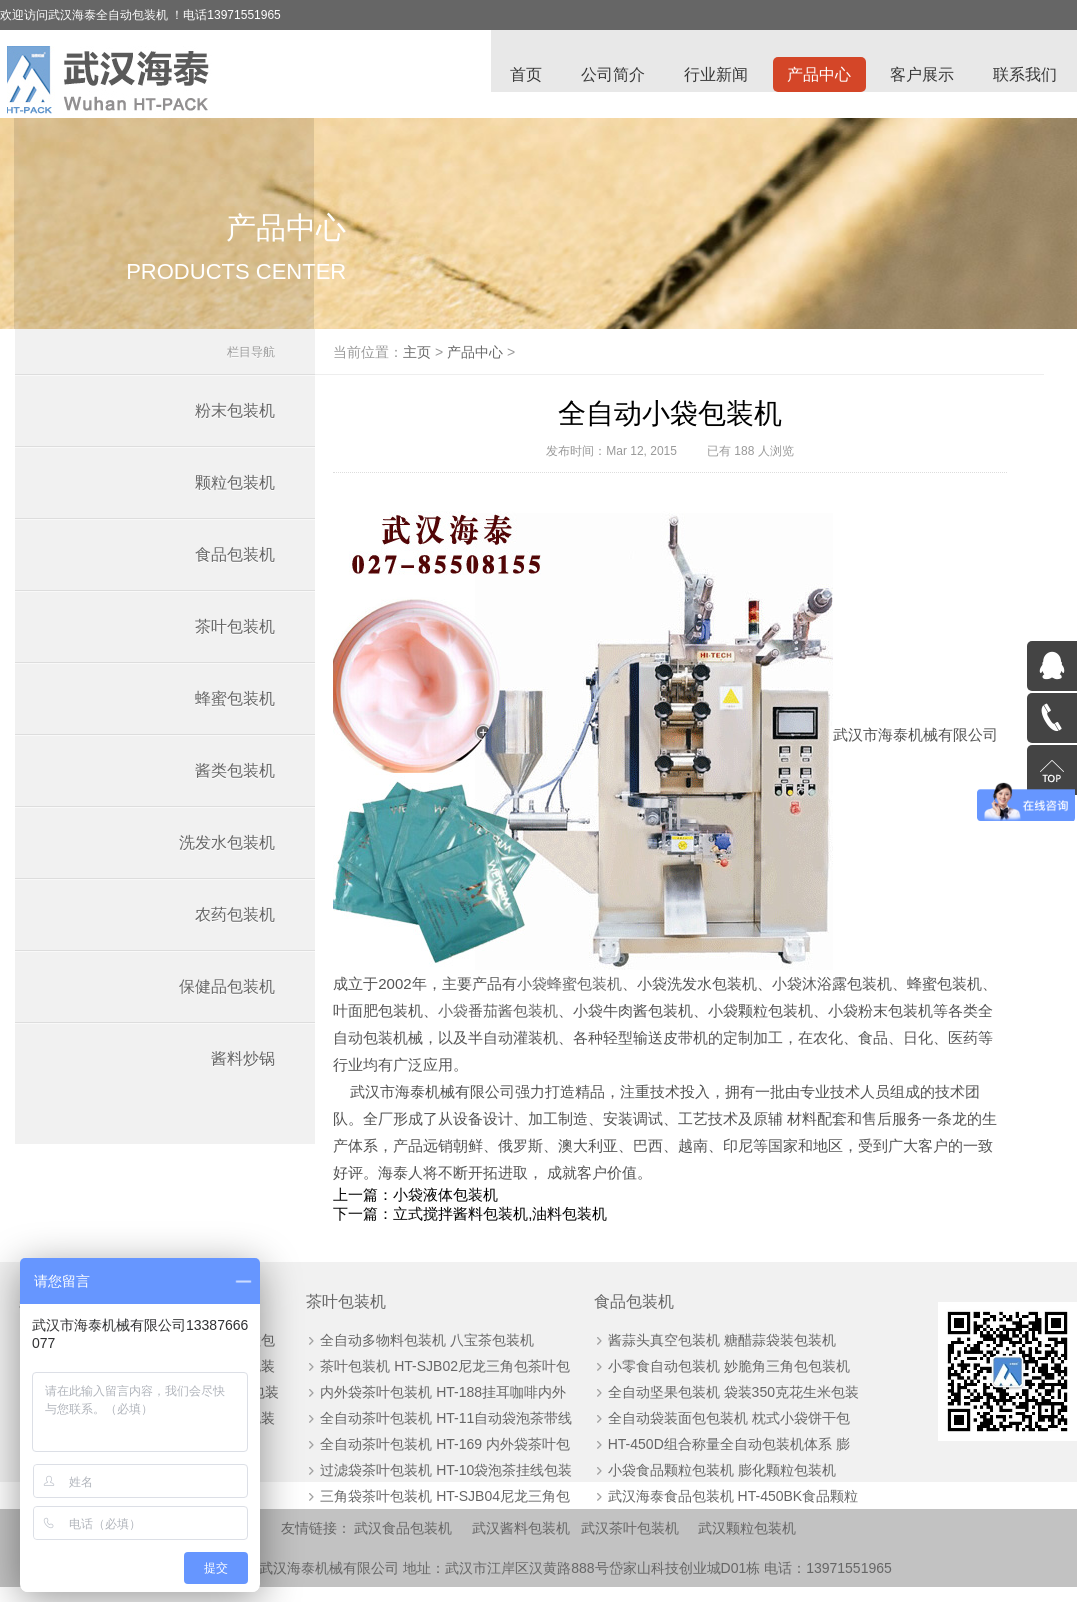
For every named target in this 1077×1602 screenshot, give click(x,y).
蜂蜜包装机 (235, 709)
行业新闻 (713, 75)
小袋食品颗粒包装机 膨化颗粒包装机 (708, 1483)
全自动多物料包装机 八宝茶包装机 (421, 1353)
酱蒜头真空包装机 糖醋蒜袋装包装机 (708, 1353)
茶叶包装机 (235, 637)
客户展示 (921, 75)
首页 (521, 75)
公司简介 (609, 75)
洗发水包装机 (227, 853)
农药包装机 (235, 925)
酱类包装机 (235, 781)
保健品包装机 (227, 997)
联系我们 (1025, 75)
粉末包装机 (235, 421)
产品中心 (817, 75)
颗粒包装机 (235, 493)
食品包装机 (235, 565)
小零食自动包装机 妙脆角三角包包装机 (715, 1379)
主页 (449, 363)
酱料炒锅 (243, 1069)
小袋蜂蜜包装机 (630, 994)
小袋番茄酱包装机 (590, 1021)
